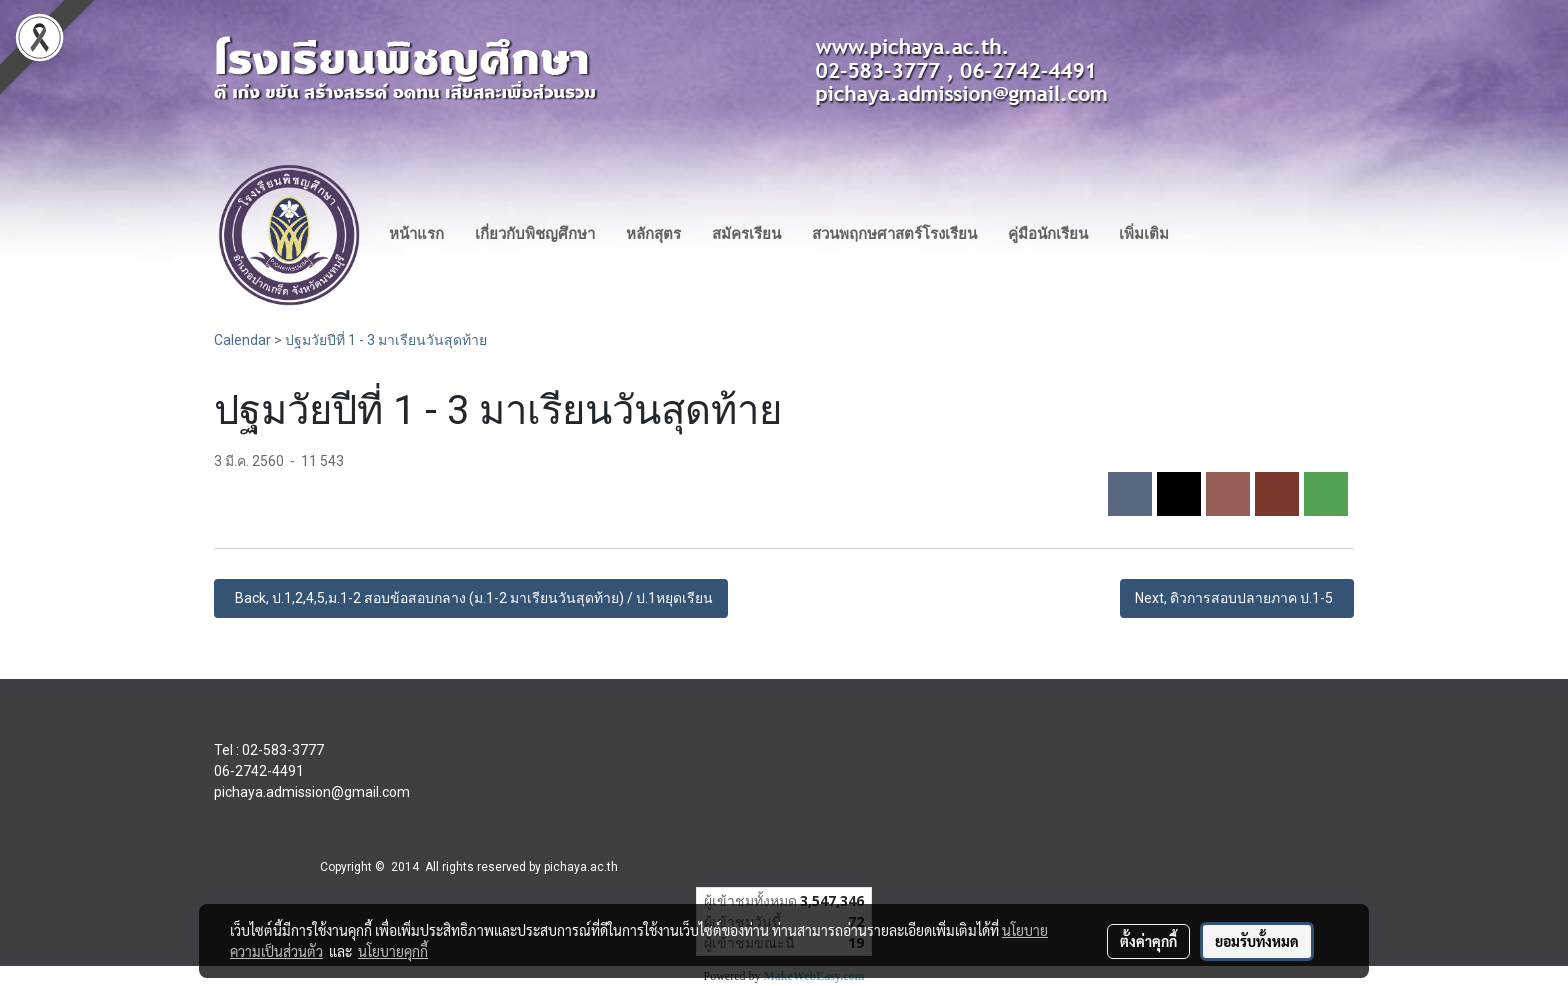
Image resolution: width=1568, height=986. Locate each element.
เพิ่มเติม (1144, 234)
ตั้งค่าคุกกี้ (1148, 941)
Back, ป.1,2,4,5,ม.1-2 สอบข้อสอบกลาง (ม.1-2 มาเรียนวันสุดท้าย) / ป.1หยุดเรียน (471, 598)
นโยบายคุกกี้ (393, 951)
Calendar (242, 340)
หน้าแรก (416, 234)
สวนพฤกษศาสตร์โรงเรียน (894, 234)
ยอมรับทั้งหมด (1257, 941)
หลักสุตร (653, 234)
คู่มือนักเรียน (1048, 234)
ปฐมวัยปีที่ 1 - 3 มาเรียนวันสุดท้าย (386, 340)
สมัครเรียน (746, 234)
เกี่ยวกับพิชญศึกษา (535, 234)
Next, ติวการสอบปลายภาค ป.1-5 (1237, 598)
